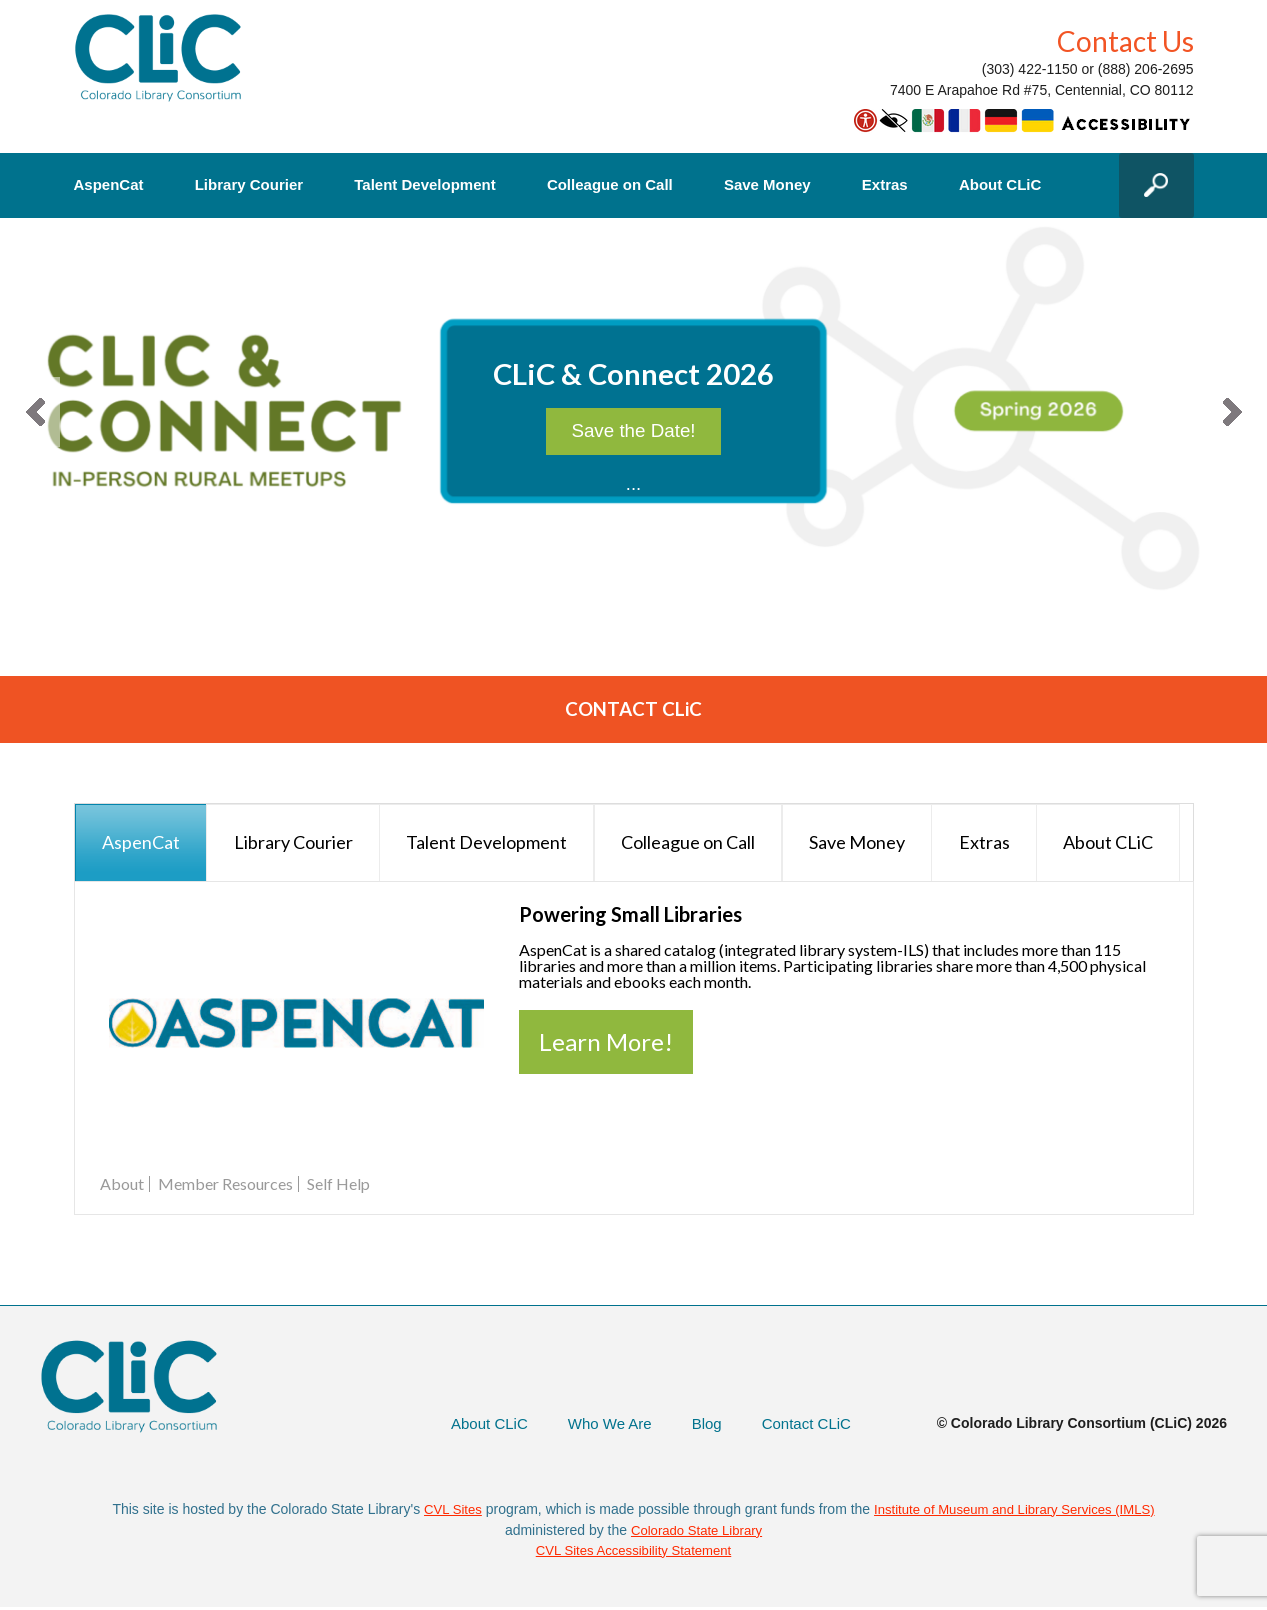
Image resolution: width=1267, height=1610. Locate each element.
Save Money (767, 185)
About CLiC (1000, 185)
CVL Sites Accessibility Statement (633, 1552)
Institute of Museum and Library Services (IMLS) (1016, 1510)
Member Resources (225, 1185)
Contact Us (1125, 41)
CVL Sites (444, 1510)
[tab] (141, 844)
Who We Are (599, 1424)
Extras (885, 185)
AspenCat (109, 185)
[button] (35, 412)
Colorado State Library (697, 1531)
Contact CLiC (803, 1424)
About (122, 1185)
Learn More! (606, 1042)
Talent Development (424, 185)
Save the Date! (633, 451)
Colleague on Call (610, 185)
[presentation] (141, 844)
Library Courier (249, 185)
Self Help (338, 1185)
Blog (700, 1424)
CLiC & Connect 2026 (634, 378)
